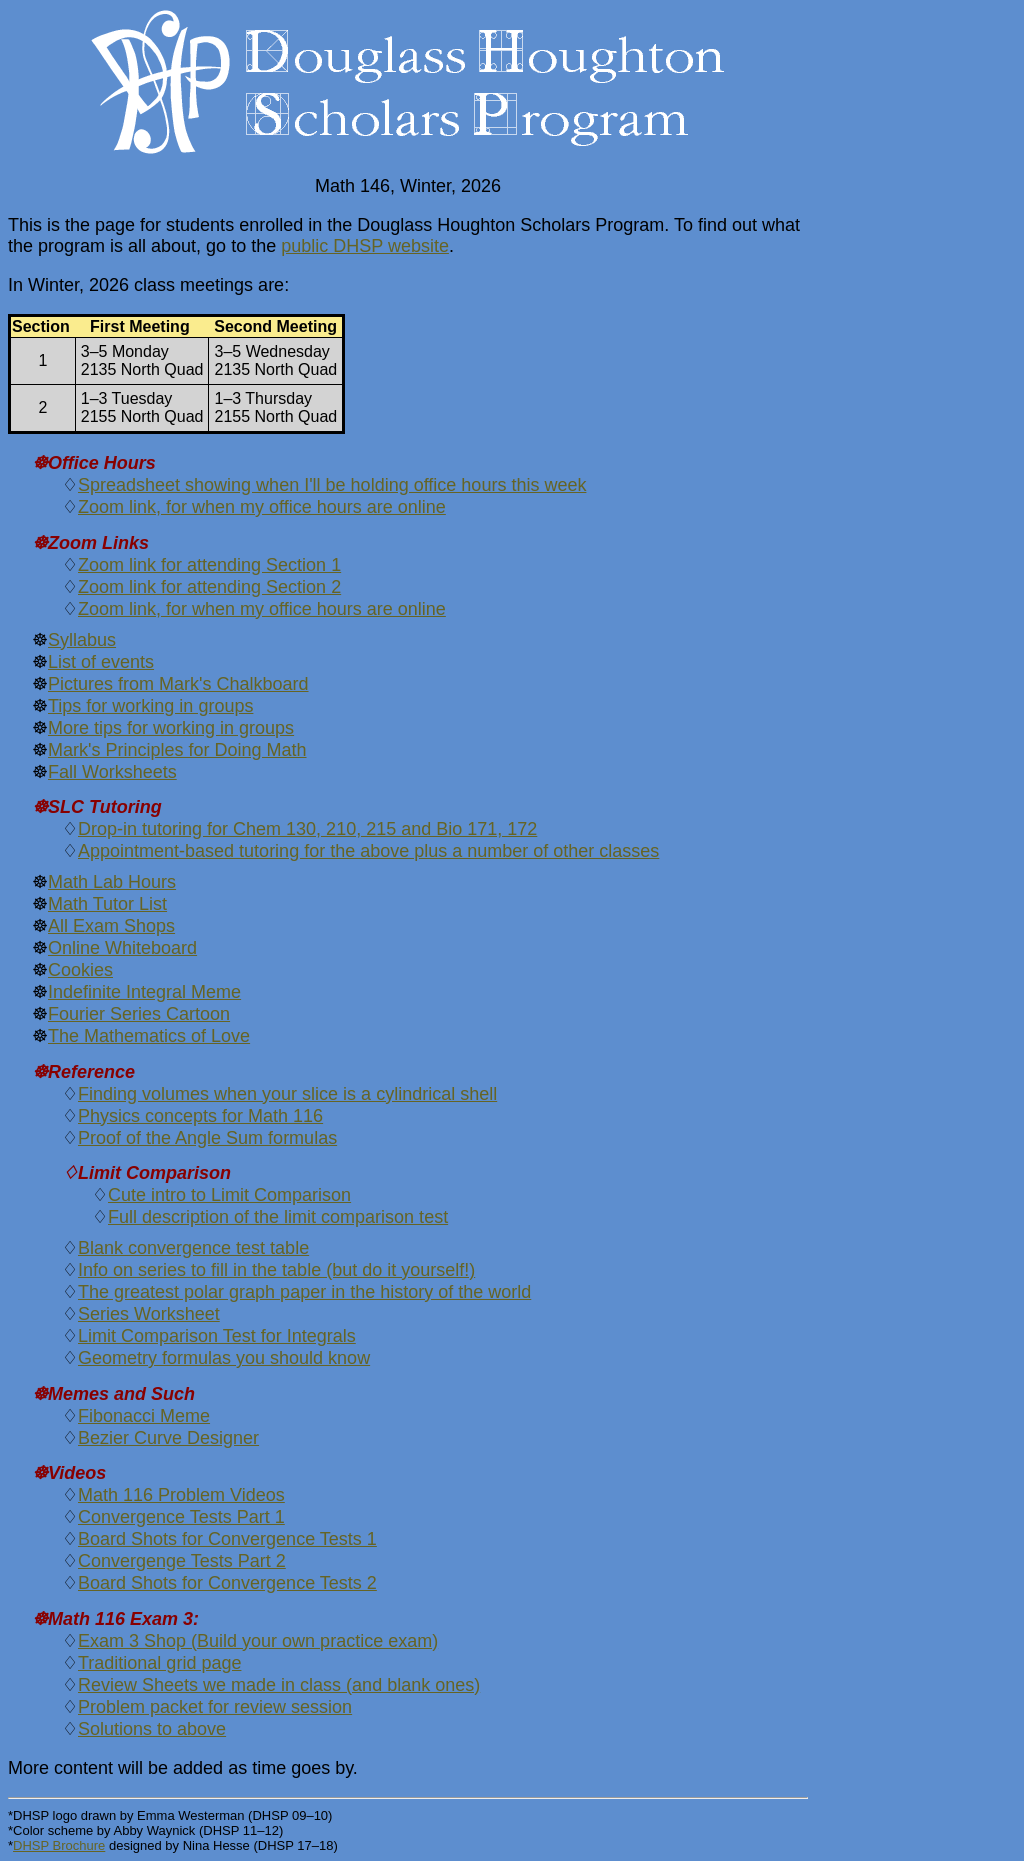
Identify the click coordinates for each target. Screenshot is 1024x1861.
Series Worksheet (149, 1314)
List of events (101, 662)
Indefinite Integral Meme (144, 992)
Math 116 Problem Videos (181, 1495)
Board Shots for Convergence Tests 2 (227, 1583)
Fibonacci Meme (144, 1416)
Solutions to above (152, 1729)
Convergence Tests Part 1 (181, 1517)
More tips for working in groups (171, 728)
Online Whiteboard (122, 948)
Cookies (80, 970)
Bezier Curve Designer (168, 1438)
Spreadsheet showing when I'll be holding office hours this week (332, 485)
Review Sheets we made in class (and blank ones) (279, 1685)
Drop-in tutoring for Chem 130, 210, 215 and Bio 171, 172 (307, 829)
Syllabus (82, 640)
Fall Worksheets (112, 772)
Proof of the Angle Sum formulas (207, 1138)
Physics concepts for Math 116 (200, 1116)
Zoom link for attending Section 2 (209, 587)
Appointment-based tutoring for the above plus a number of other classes (368, 851)
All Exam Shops (111, 926)
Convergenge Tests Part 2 (182, 1561)
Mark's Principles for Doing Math (177, 750)
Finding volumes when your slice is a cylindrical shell (287, 1094)
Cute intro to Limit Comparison (229, 1195)
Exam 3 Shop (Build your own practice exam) (258, 1641)
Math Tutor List (107, 904)
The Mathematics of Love (149, 1036)
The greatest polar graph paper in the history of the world (304, 1292)
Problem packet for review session (215, 1707)
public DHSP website (365, 246)
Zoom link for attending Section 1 (209, 565)
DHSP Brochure (59, 1845)
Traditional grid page (159, 1663)
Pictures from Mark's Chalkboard (178, 684)
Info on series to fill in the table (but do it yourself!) (276, 1270)
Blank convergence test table (193, 1248)
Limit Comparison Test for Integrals (217, 1336)
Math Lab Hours (112, 882)
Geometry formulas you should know (224, 1358)
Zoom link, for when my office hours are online (262, 507)
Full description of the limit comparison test (278, 1217)
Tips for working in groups (150, 706)
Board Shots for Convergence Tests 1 (227, 1539)
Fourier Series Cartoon (139, 1014)
